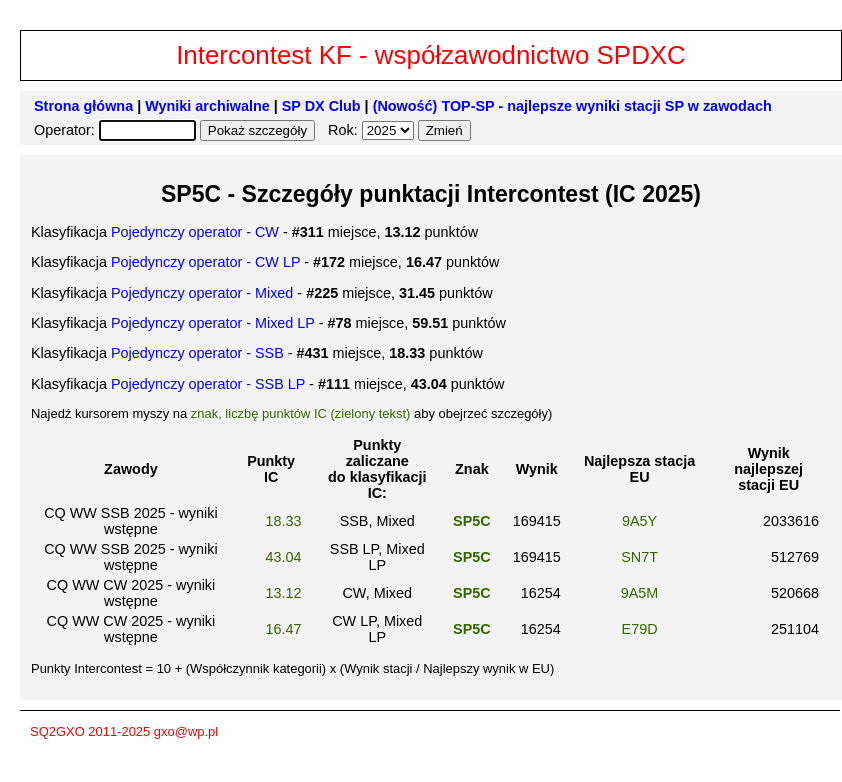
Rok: (345, 130)
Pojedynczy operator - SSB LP (208, 384)
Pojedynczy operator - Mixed (202, 293)
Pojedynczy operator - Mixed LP (213, 323)
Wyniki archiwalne (207, 106)
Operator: (66, 130)
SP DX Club (321, 106)
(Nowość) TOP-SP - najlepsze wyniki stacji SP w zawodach (572, 106)
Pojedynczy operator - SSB (197, 353)
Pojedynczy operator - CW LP (205, 262)
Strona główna (83, 106)
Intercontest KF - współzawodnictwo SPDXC (431, 55)
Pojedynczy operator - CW (195, 232)
